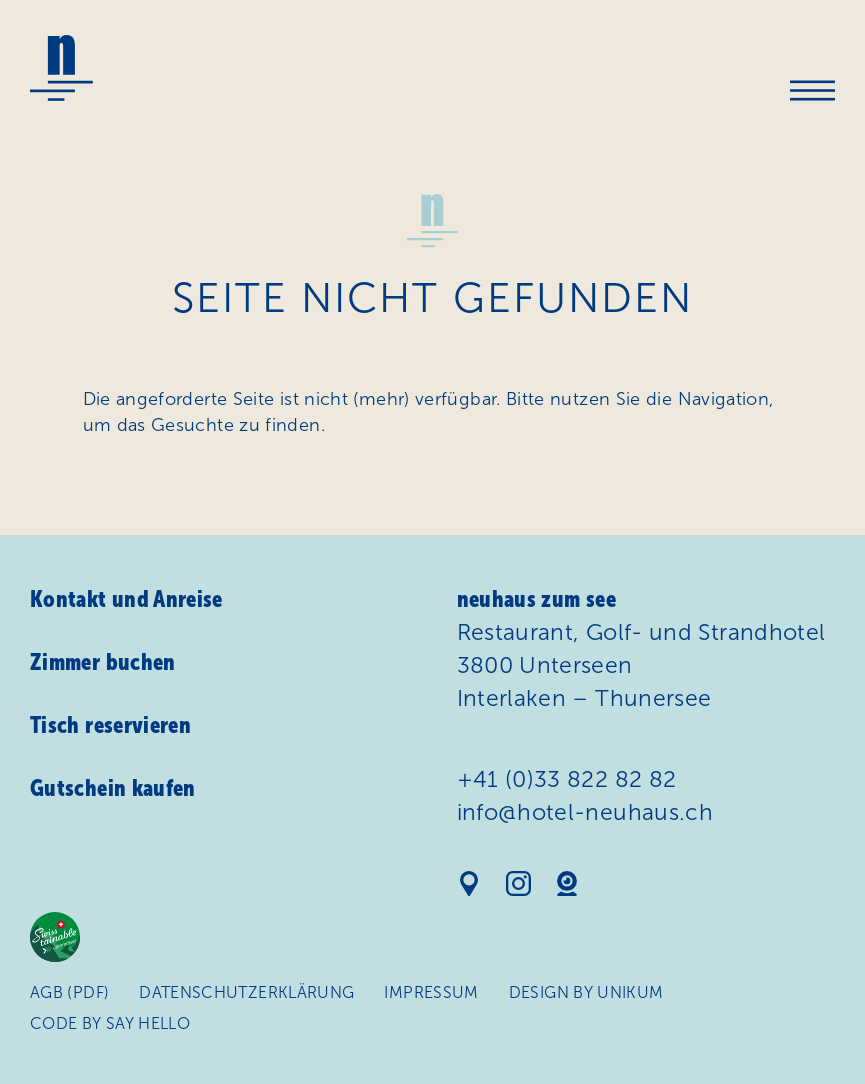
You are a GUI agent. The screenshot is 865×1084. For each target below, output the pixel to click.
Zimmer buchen (103, 662)
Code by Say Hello (110, 1023)
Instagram (518, 883)
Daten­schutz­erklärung (246, 992)
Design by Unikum (586, 992)
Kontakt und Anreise (126, 599)
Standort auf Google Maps (469, 883)
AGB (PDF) (69, 992)
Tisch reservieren (110, 725)
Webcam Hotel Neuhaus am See (567, 883)
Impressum (432, 992)
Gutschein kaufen (113, 788)
